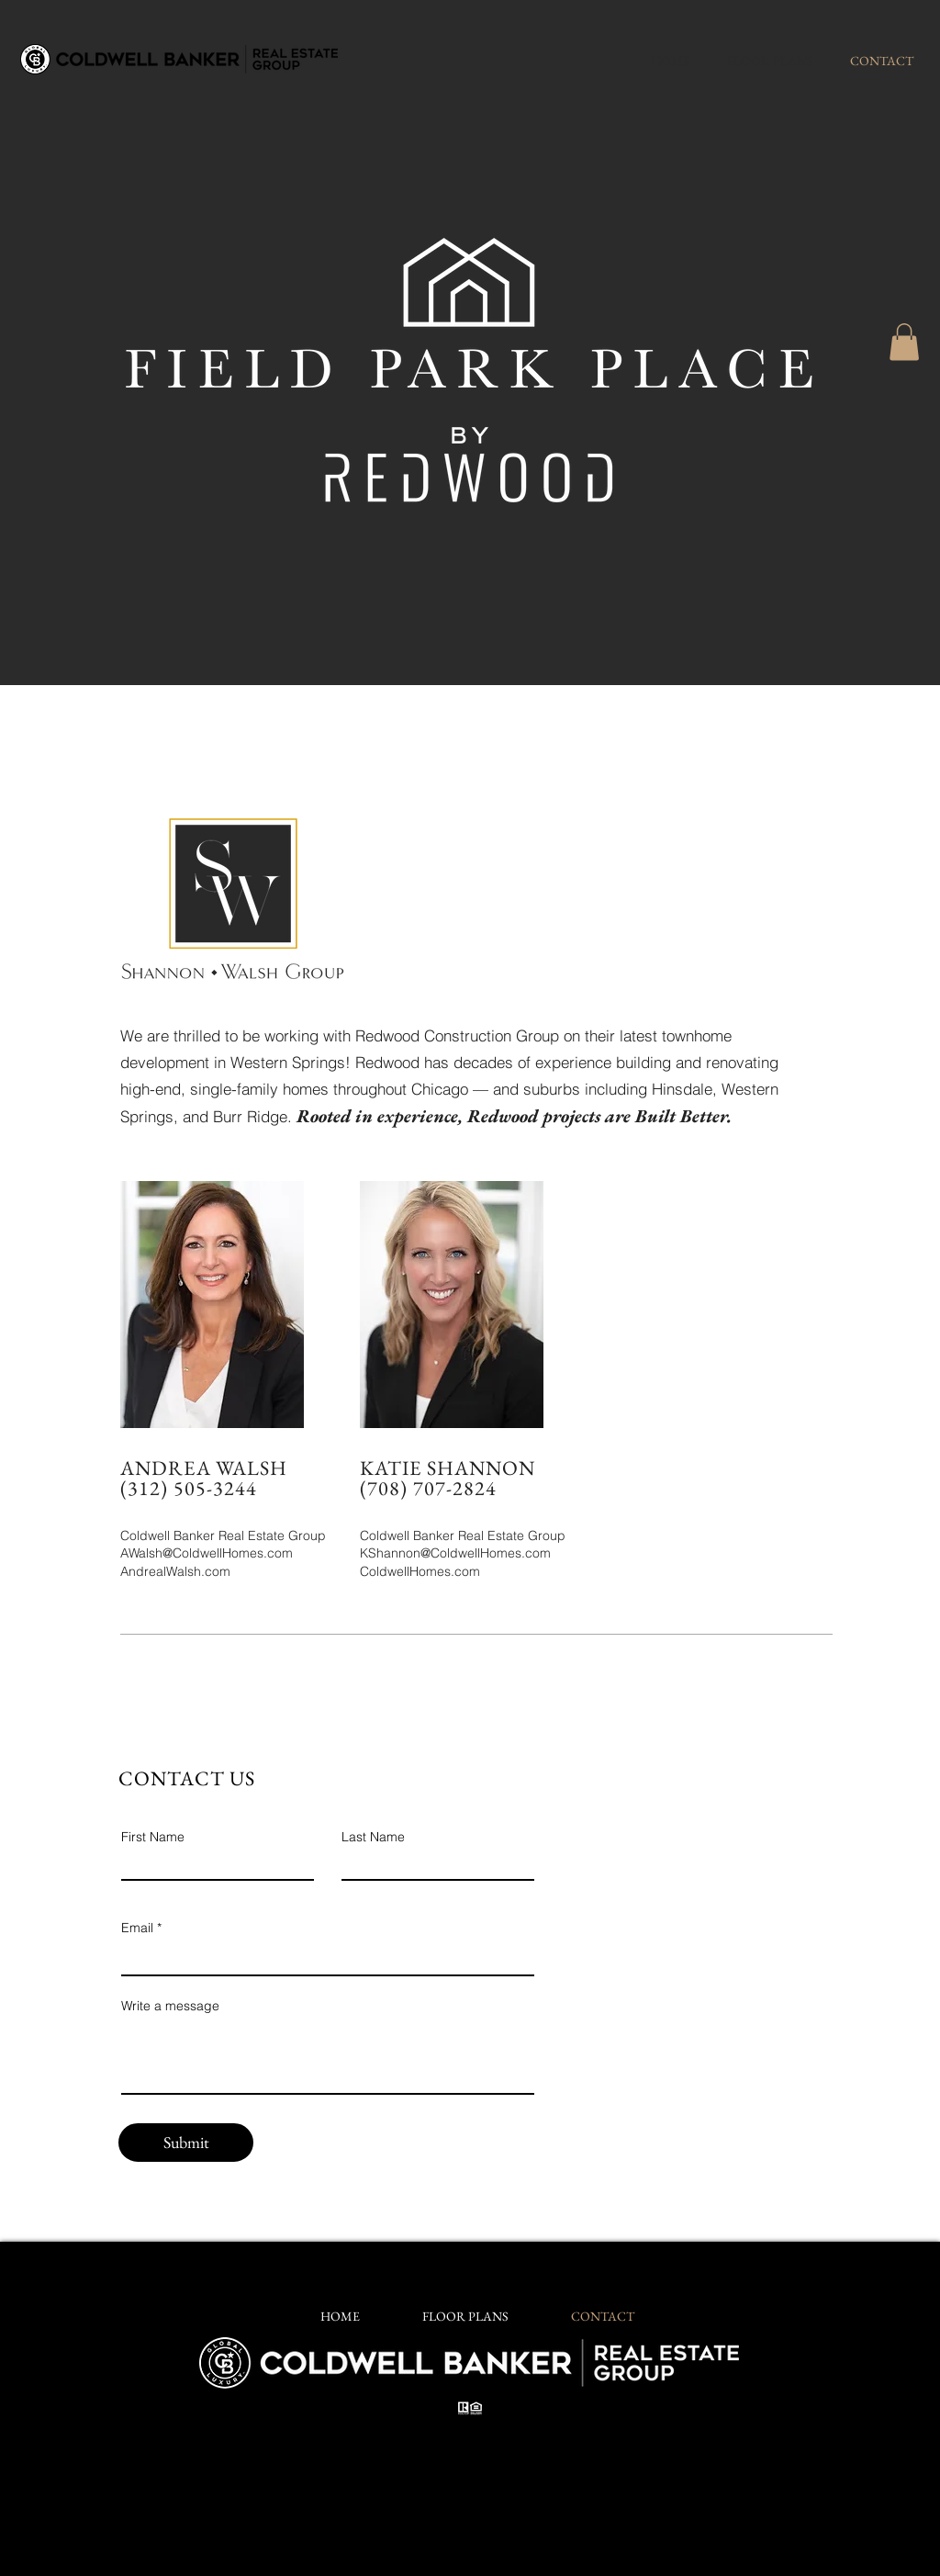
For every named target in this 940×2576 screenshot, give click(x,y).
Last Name (373, 1836)
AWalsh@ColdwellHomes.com (206, 1553)
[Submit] (185, 2142)
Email (137, 1927)
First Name (153, 1836)
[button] (904, 342)
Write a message (170, 2005)
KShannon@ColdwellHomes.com (455, 1553)
